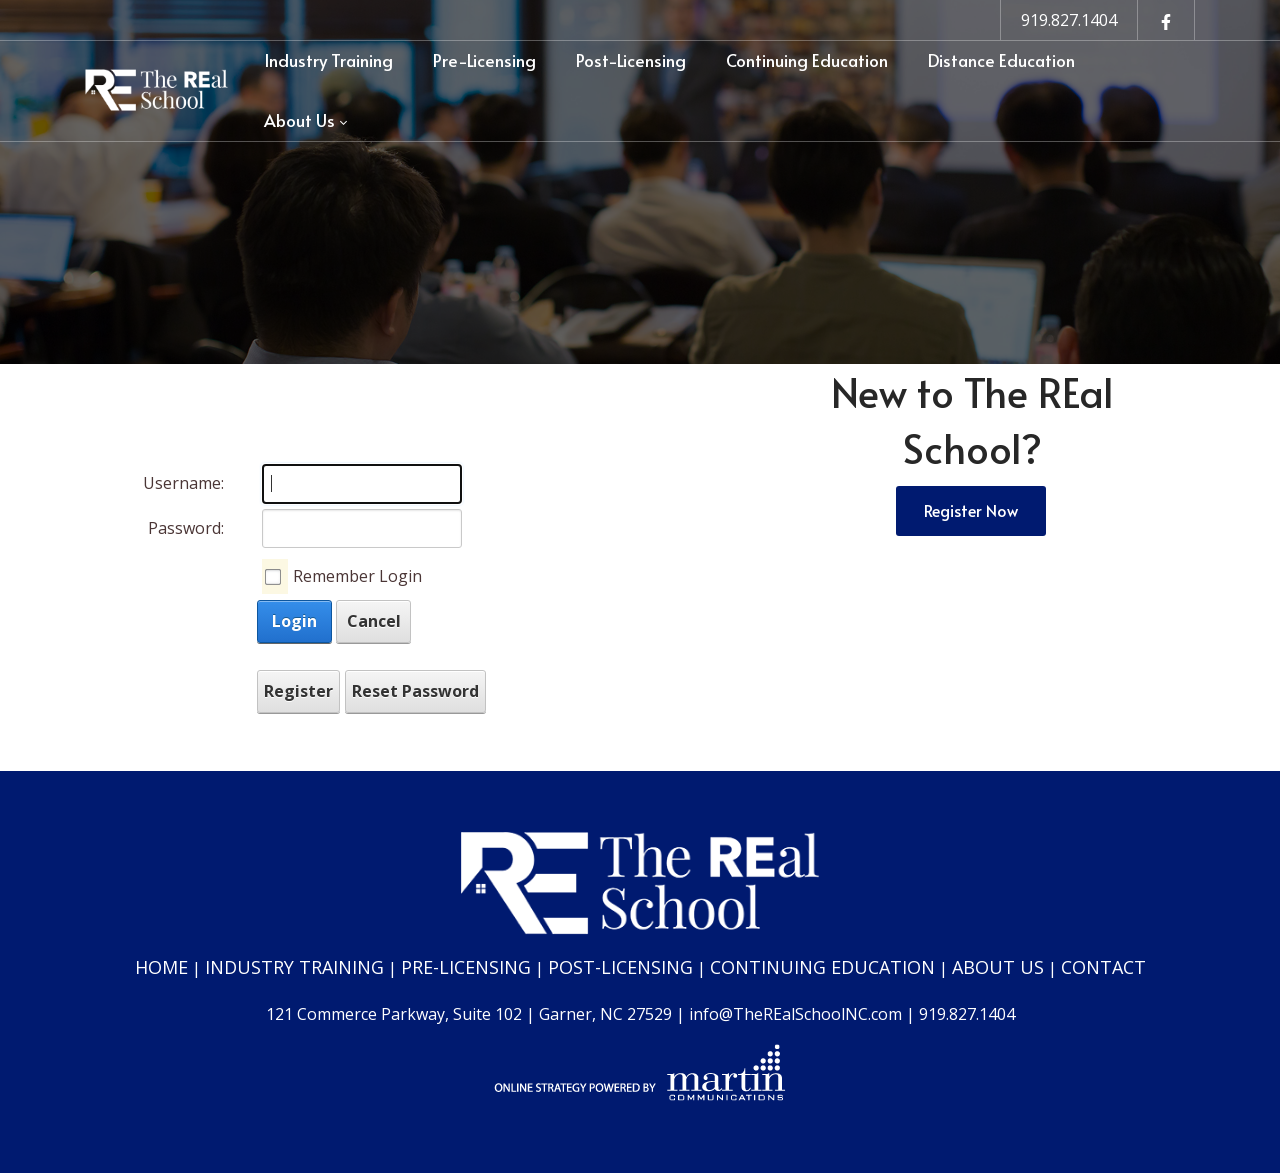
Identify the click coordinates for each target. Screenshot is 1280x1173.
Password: (186, 528)
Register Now (971, 510)
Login (294, 621)
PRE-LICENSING (466, 967)
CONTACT (1103, 967)
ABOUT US (998, 967)
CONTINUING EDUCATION (822, 967)
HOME (161, 967)
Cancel (374, 621)
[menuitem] (328, 61)
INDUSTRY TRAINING (294, 967)
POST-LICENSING (620, 967)
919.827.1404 (1069, 20)
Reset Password (415, 691)
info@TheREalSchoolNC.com (795, 1014)
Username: (183, 483)
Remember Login (357, 576)
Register (298, 691)
